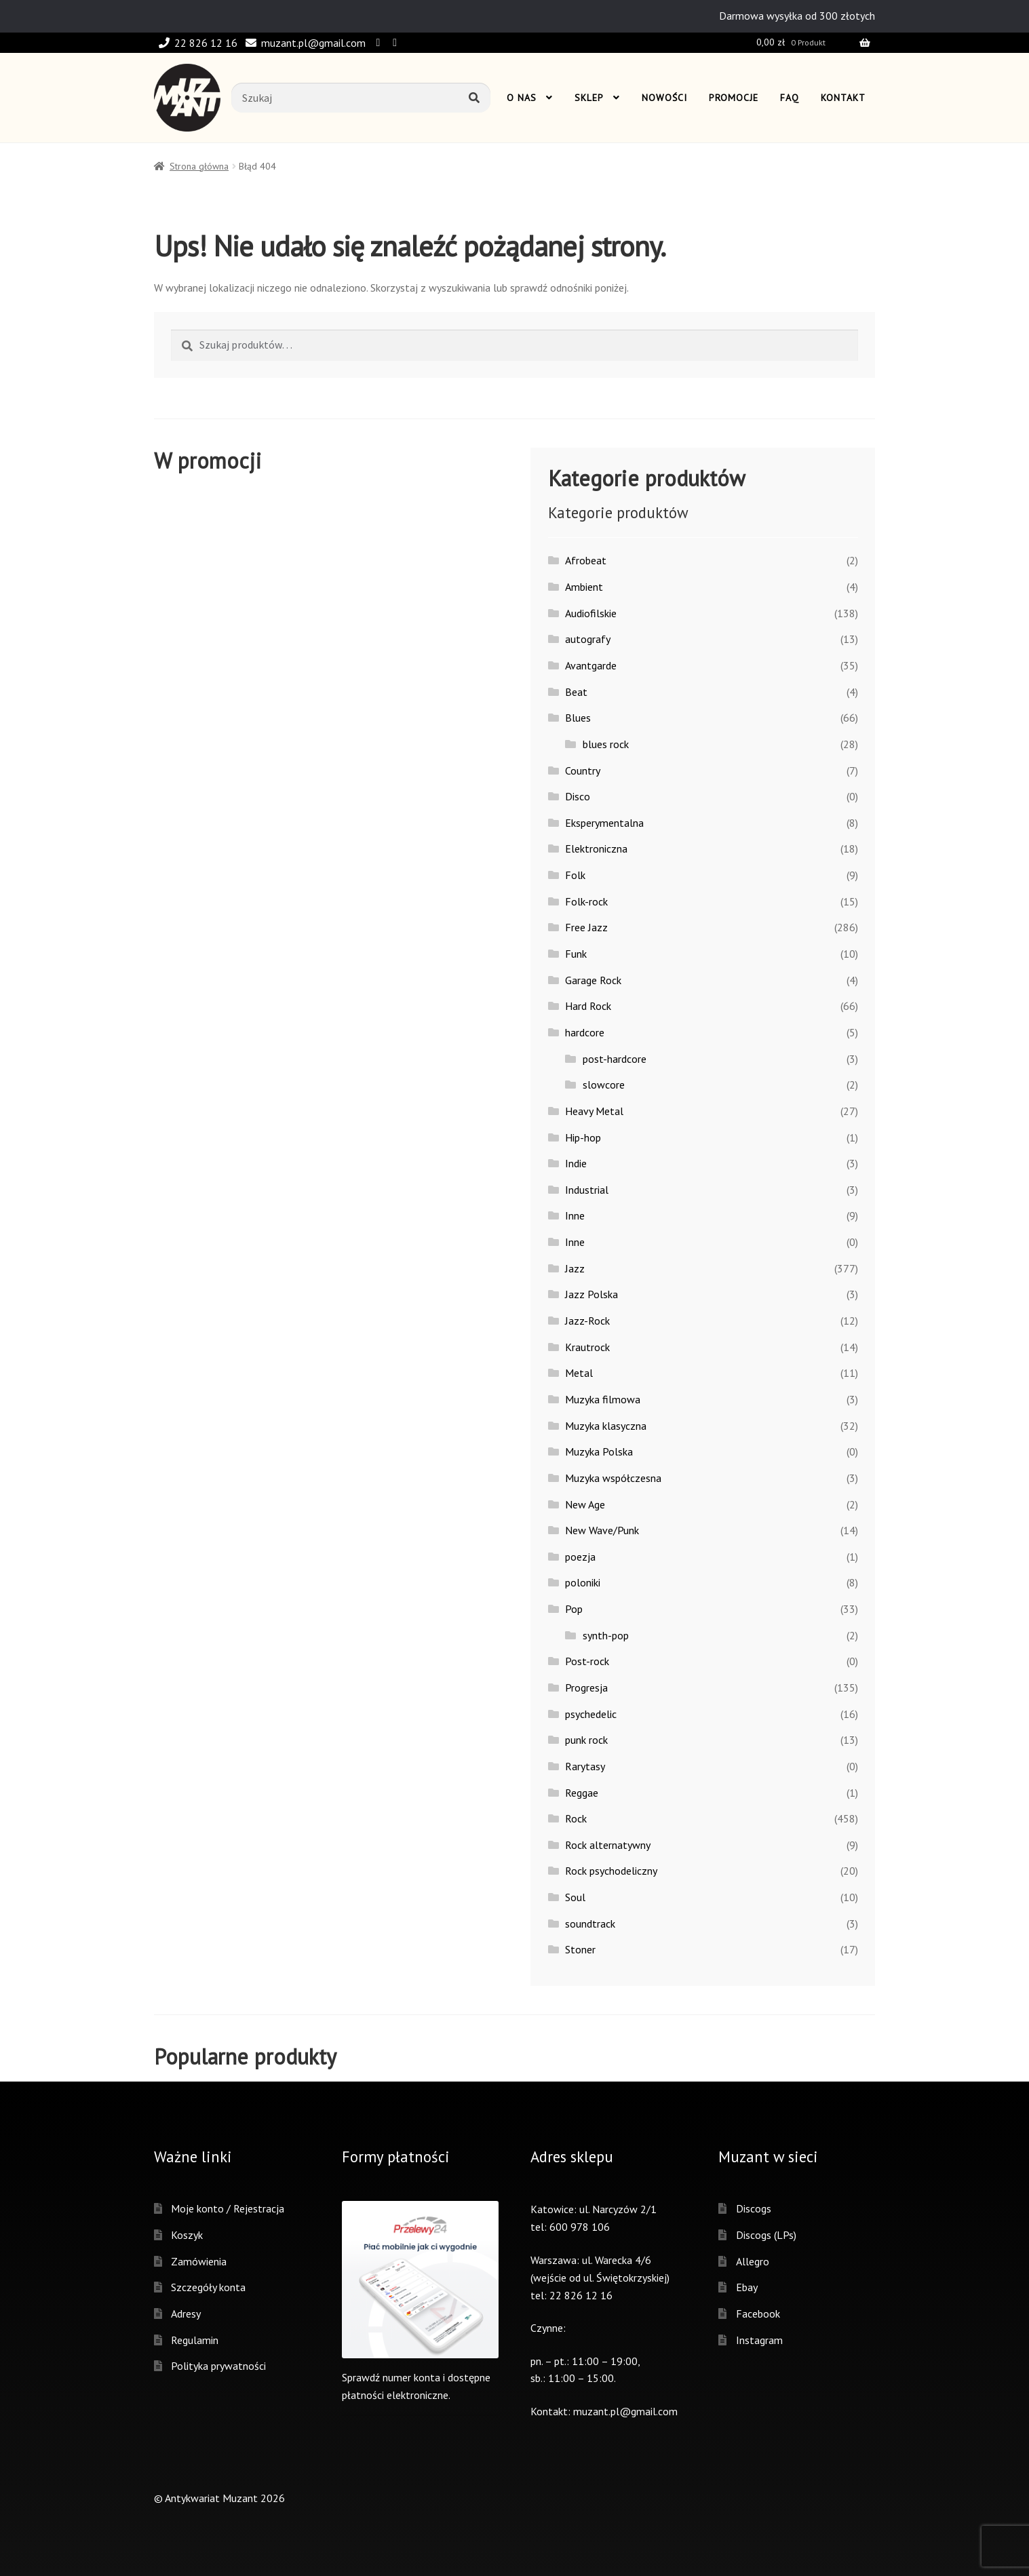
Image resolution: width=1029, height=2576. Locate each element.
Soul (575, 1897)
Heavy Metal (594, 1111)
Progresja (586, 1687)
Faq (789, 98)
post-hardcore (614, 1059)
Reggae (581, 1792)
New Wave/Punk (602, 1530)
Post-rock (587, 1661)
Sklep (589, 98)
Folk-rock (586, 901)
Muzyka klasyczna (605, 1425)
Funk (576, 953)
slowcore (604, 1084)
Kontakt (843, 98)
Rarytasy (585, 1766)
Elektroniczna (596, 848)
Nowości (664, 98)
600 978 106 (579, 2226)
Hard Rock (588, 1006)
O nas (522, 98)
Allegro (752, 2261)
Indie (576, 1163)
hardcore (584, 1032)
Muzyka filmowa (602, 1399)
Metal (579, 1373)
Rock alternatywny (608, 1845)
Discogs (753, 2208)
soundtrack (590, 1923)
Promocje (733, 98)
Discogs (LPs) (766, 2235)
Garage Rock (593, 980)
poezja (580, 1556)
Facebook (758, 2313)
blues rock (606, 744)
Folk (575, 875)
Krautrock (587, 1347)
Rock (576, 1818)
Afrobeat (585, 560)
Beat (576, 692)
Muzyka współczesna (613, 1478)
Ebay (747, 2287)
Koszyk (187, 2235)
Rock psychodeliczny (611, 1870)
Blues (578, 717)
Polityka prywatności (218, 2366)
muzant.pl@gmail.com (303, 43)
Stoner (580, 1949)
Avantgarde (591, 665)
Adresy (186, 2313)
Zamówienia (199, 2261)
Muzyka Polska (599, 1451)
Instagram (759, 2340)
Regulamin (194, 2340)
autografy (587, 639)
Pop (574, 1609)
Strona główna (199, 166)
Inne (575, 1215)
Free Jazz (586, 927)
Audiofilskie (591, 613)
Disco (577, 796)
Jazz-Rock (587, 1320)
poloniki (582, 1582)
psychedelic (591, 1714)
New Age (585, 1504)
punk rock (586, 1739)
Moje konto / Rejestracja (227, 2208)
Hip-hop (583, 1137)
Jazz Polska (591, 1294)
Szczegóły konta (208, 2287)
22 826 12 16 (195, 43)
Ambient (584, 586)
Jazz (575, 1268)
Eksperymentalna (604, 823)
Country (582, 770)
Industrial (586, 1189)
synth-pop (606, 1635)
